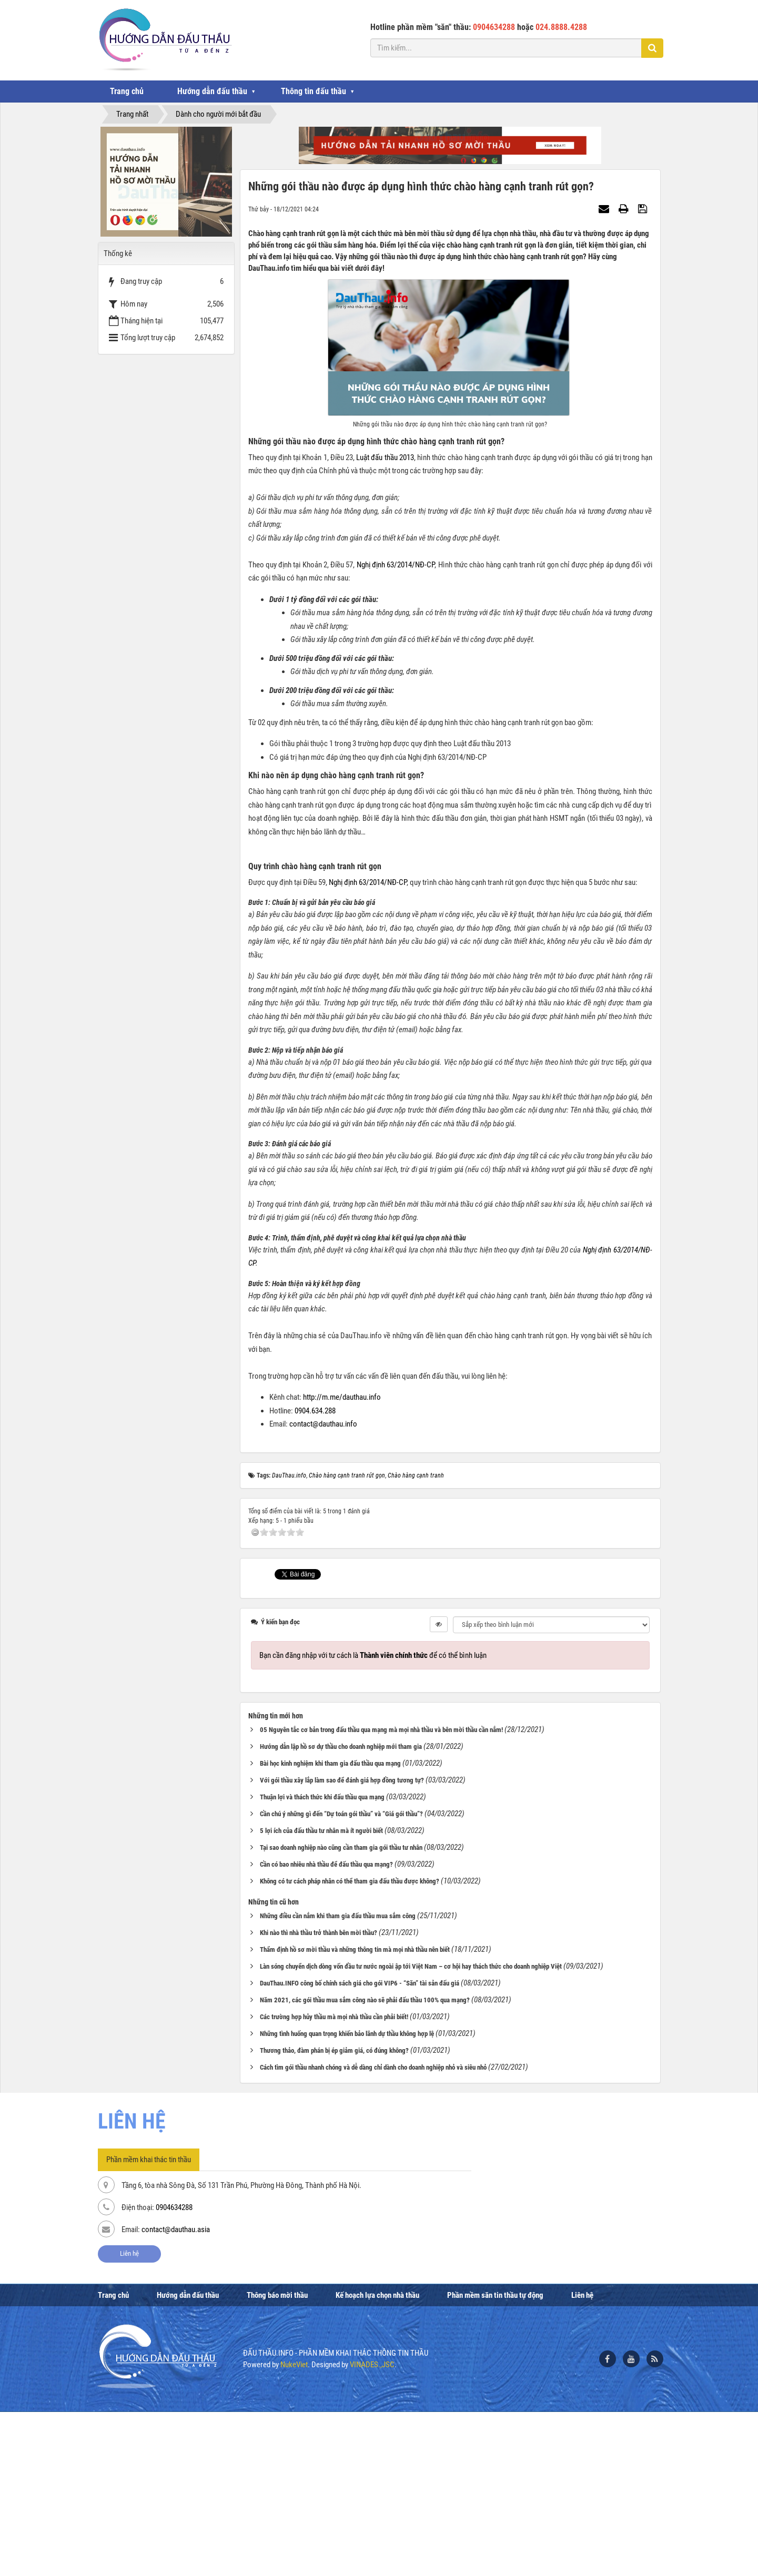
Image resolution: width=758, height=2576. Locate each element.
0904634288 (174, 2372)
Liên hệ (129, 2418)
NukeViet (294, 2528)
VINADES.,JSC (372, 2528)
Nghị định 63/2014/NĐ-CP (396, 564)
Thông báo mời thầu (277, 2459)
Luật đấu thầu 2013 (385, 457)
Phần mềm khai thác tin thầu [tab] (148, 2323)
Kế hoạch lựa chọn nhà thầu (377, 2459)
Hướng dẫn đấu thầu (212, 91)
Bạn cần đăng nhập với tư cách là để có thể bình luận (373, 1819)
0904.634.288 (315, 1575)
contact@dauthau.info (323, 1588)
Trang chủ (127, 91)
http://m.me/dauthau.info (342, 1561)
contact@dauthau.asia (176, 2394)
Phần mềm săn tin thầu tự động (495, 2459)
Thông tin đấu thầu (313, 91)
